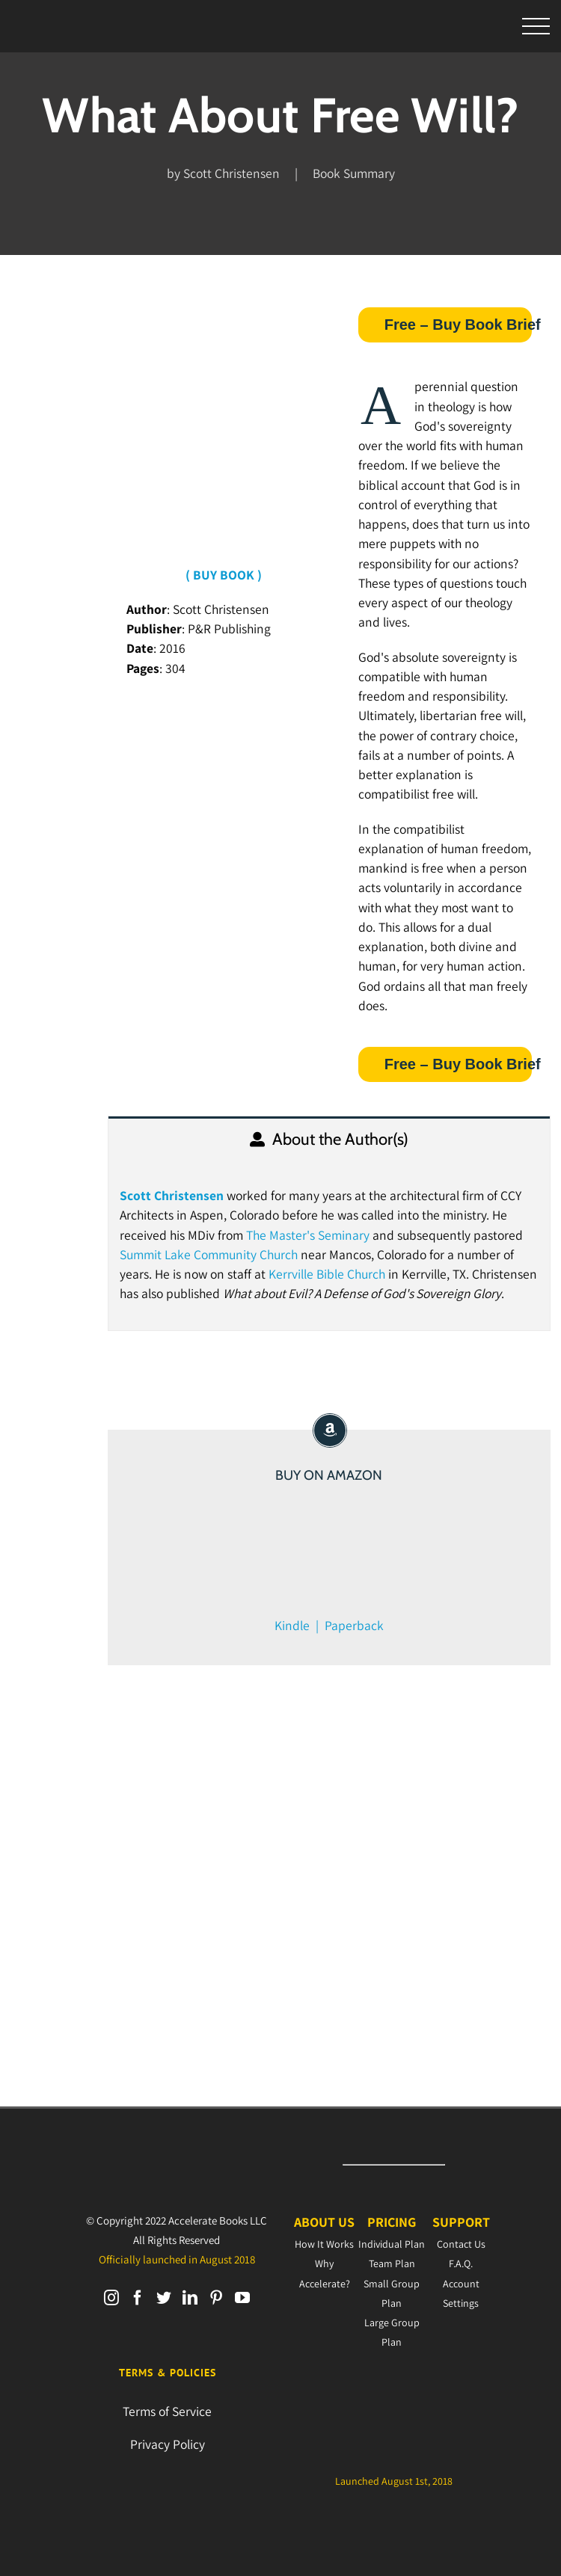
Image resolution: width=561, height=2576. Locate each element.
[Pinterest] (216, 2297)
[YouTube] (242, 2297)
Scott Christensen (172, 1195)
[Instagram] (111, 2297)
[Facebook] (137, 2297)
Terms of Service (167, 2411)
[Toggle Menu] (536, 26)
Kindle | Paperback (329, 1625)
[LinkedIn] (190, 2297)
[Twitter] (163, 2297)
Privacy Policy (167, 2444)
